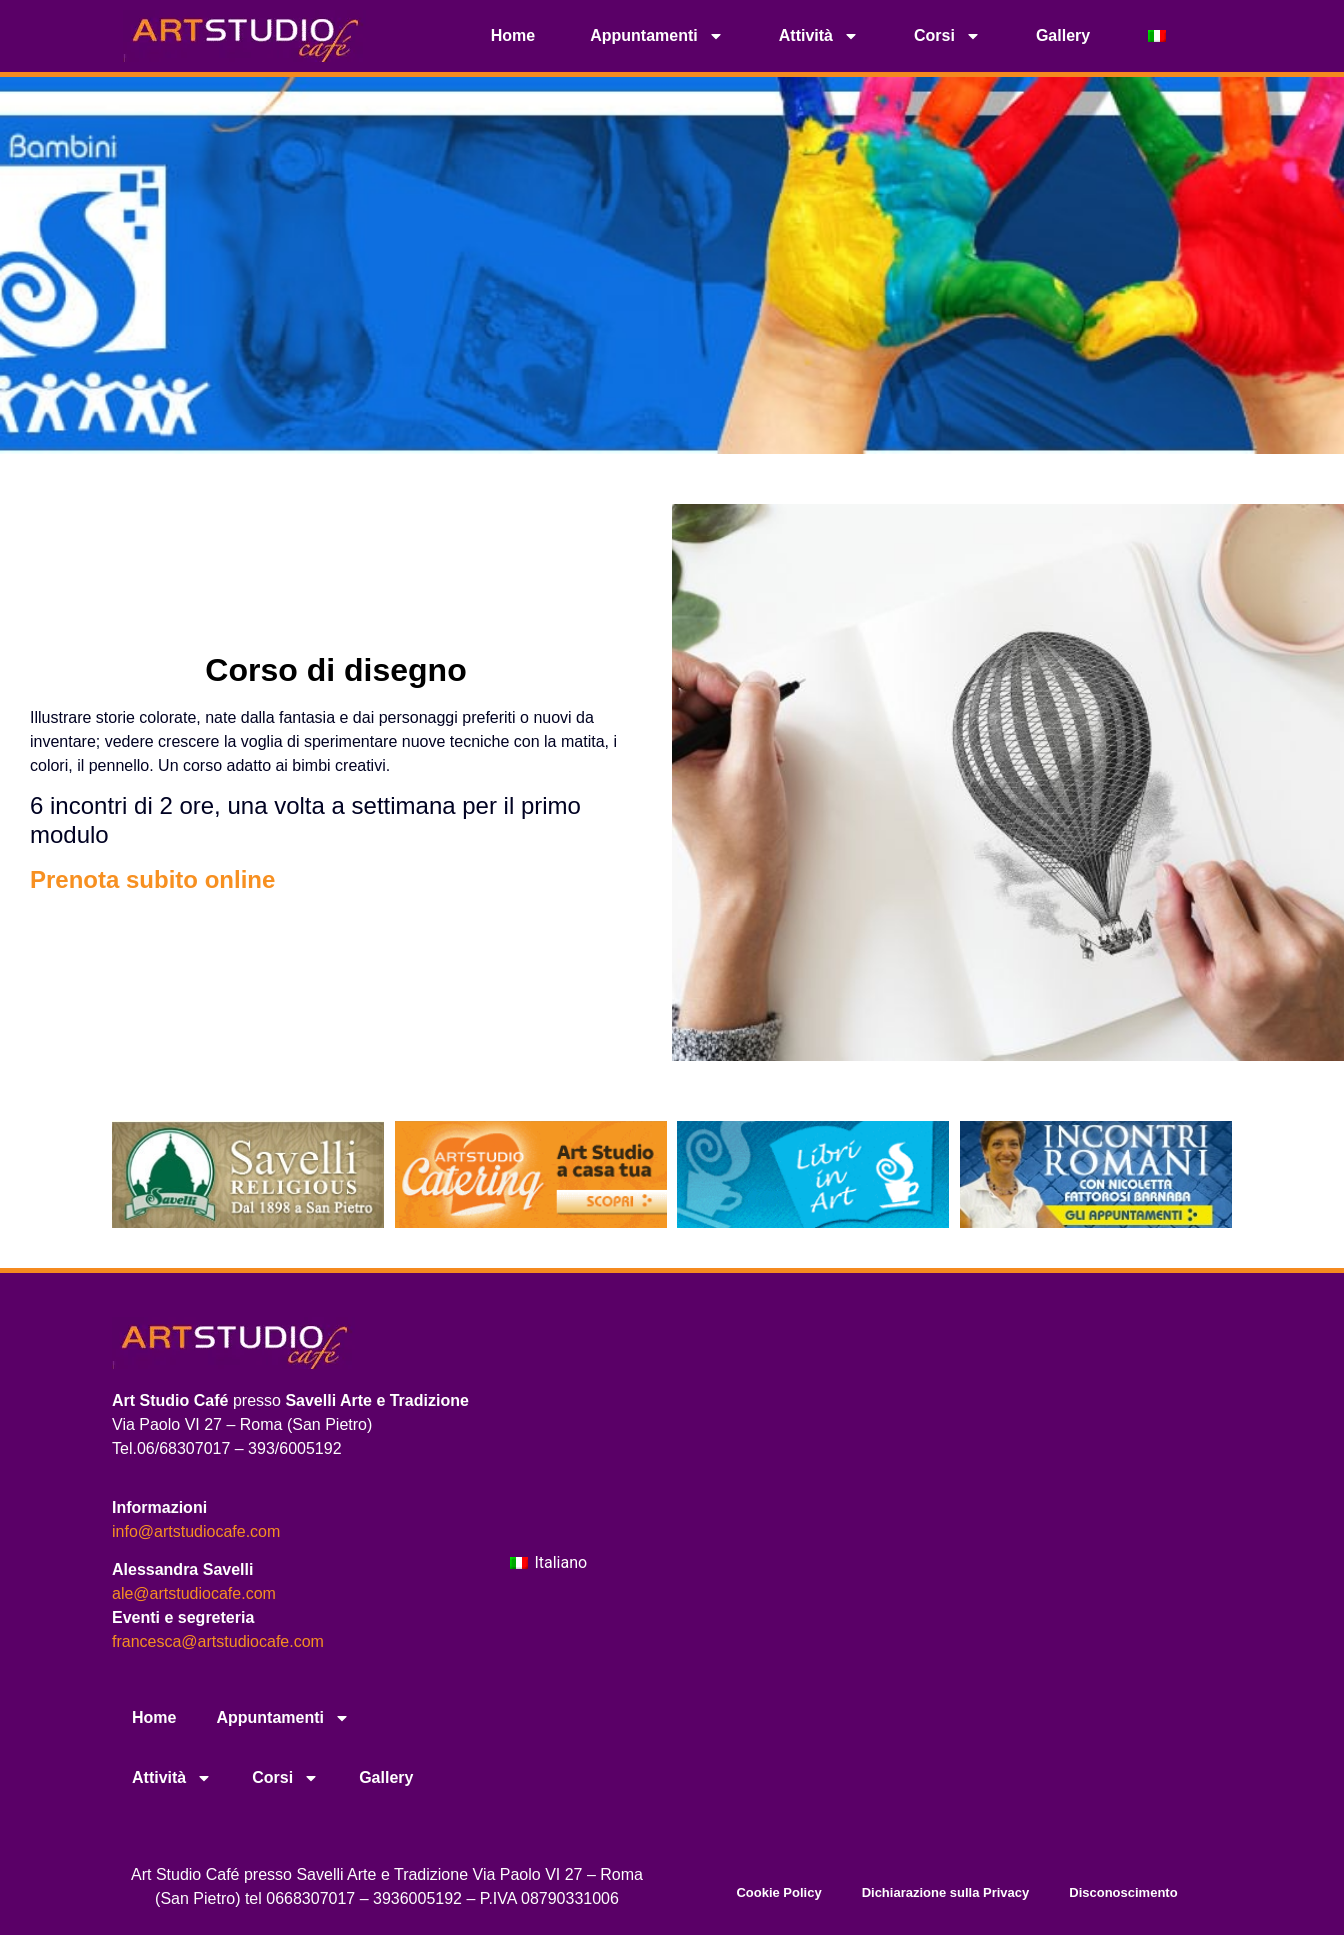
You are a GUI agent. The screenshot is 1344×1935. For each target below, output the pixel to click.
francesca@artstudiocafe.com (218, 1641)
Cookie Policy (778, 1892)
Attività (819, 36)
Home (513, 35)
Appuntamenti (657, 36)
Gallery (1063, 35)
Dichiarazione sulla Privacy (946, 1892)
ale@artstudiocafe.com (194, 1593)
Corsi (947, 36)
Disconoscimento (1123, 1892)
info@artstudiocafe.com (196, 1531)
